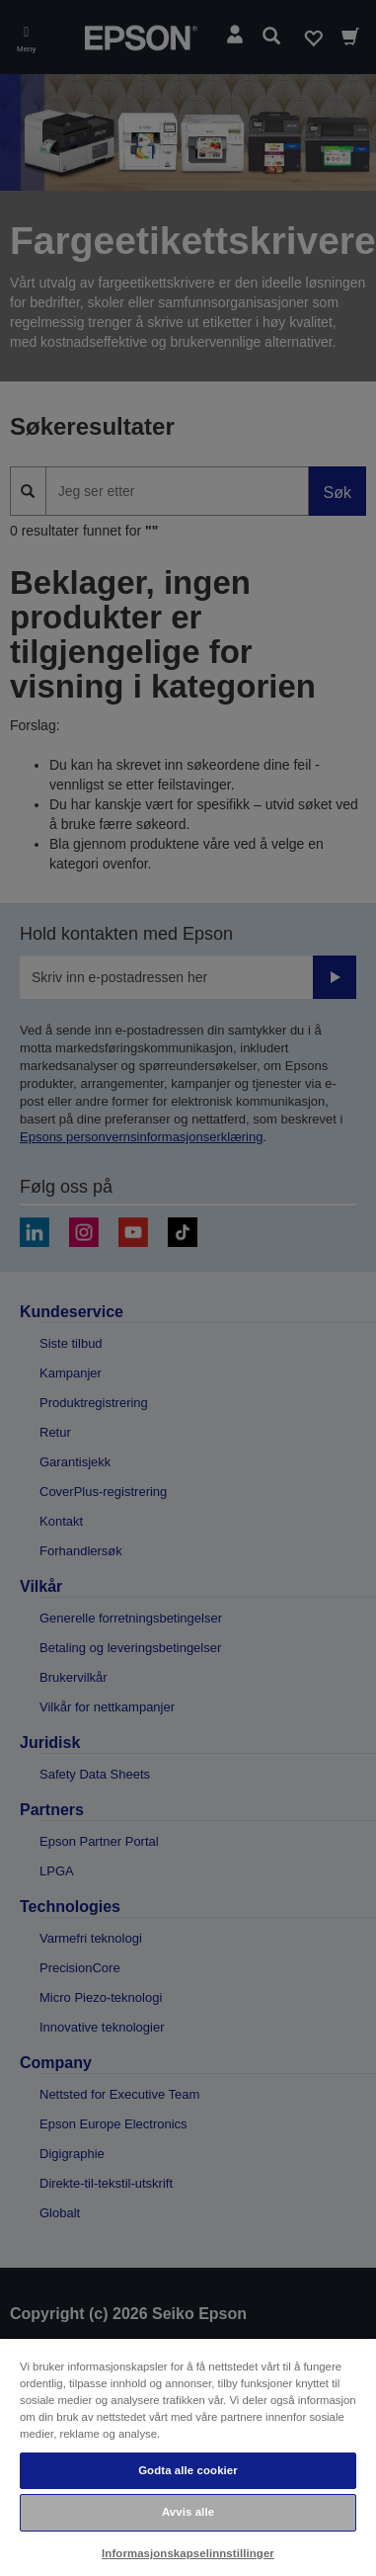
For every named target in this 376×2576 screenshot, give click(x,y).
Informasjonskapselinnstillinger (188, 2553)
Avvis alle (188, 2512)
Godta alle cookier (188, 2470)
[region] (188, 2456)
